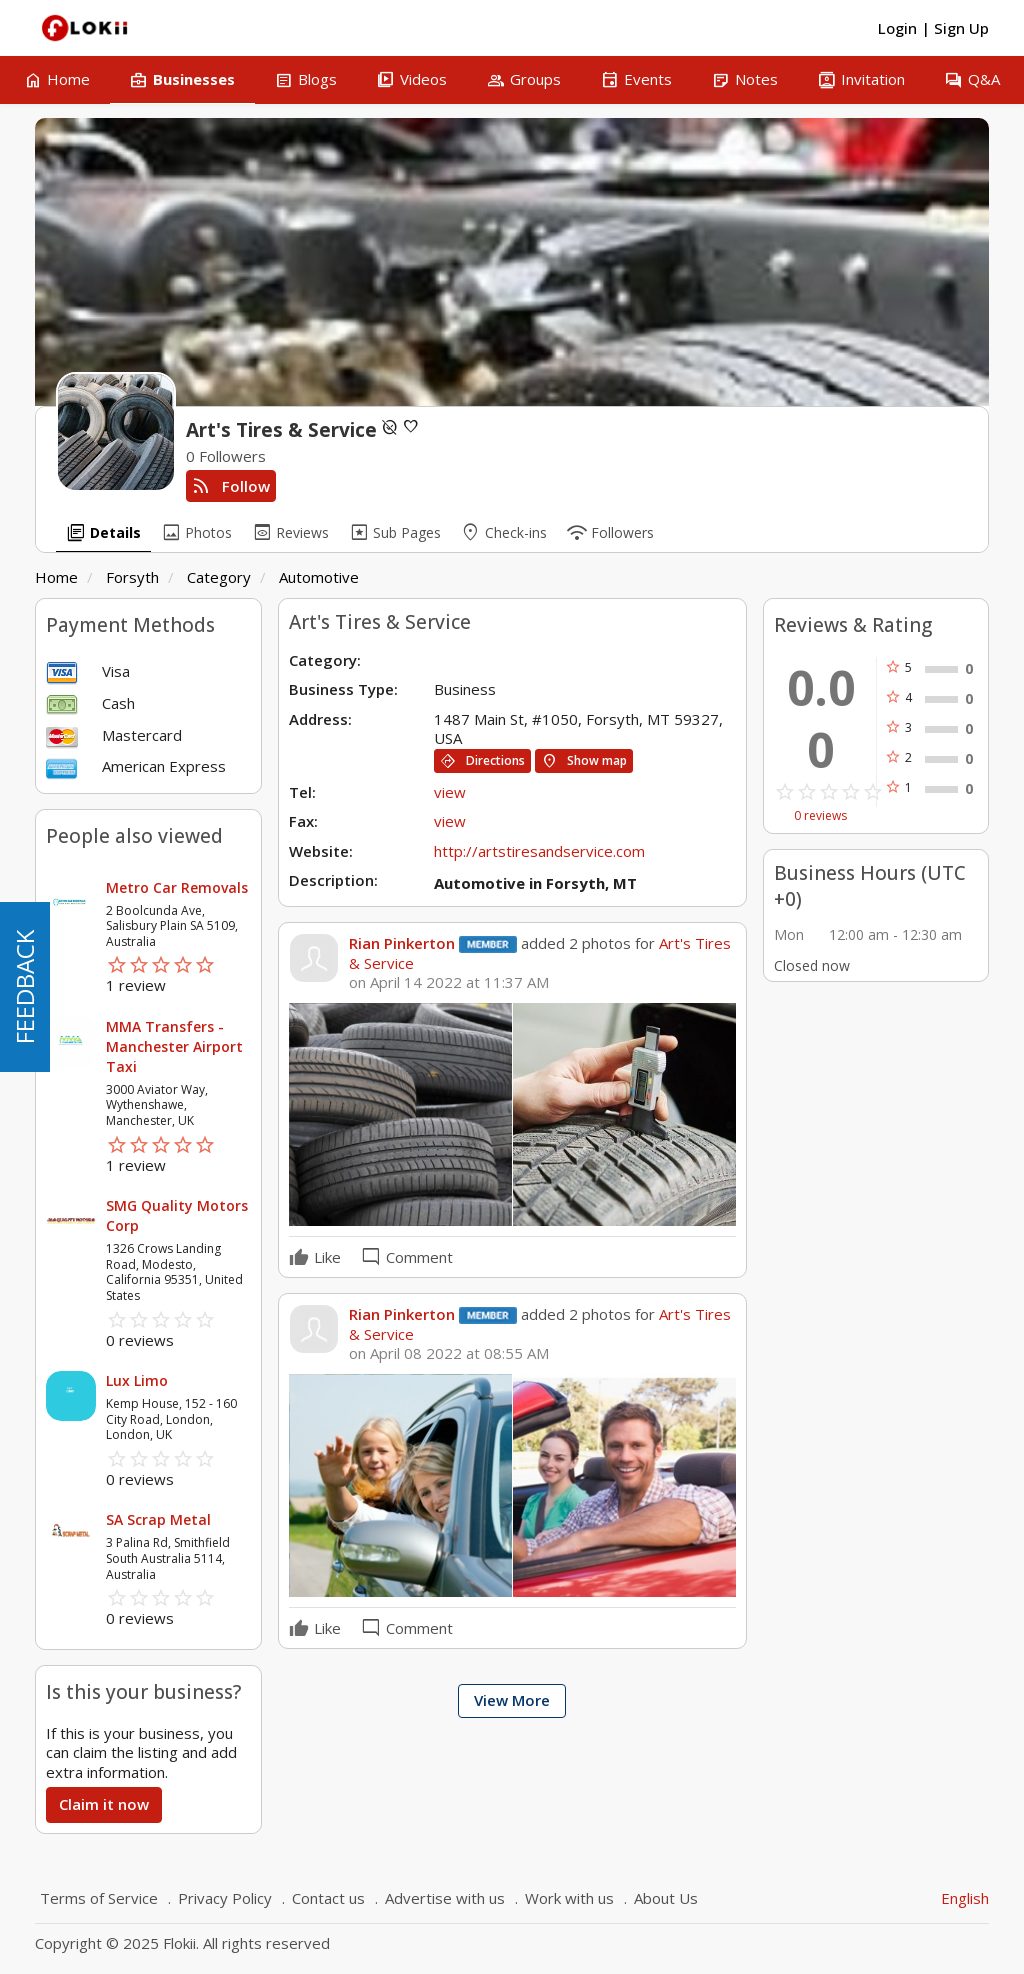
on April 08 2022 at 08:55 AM (449, 1353)
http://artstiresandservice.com (539, 851)
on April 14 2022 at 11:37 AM (449, 982)
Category (219, 577)
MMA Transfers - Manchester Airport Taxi (174, 1046)
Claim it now (104, 1804)
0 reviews (820, 816)
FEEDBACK (24, 987)
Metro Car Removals (177, 887)
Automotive (319, 577)
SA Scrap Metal (158, 1519)
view (450, 792)
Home (56, 577)
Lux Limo (137, 1380)
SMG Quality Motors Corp (177, 1215)
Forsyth (132, 577)
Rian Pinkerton (402, 943)
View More (512, 1700)
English (965, 1898)
